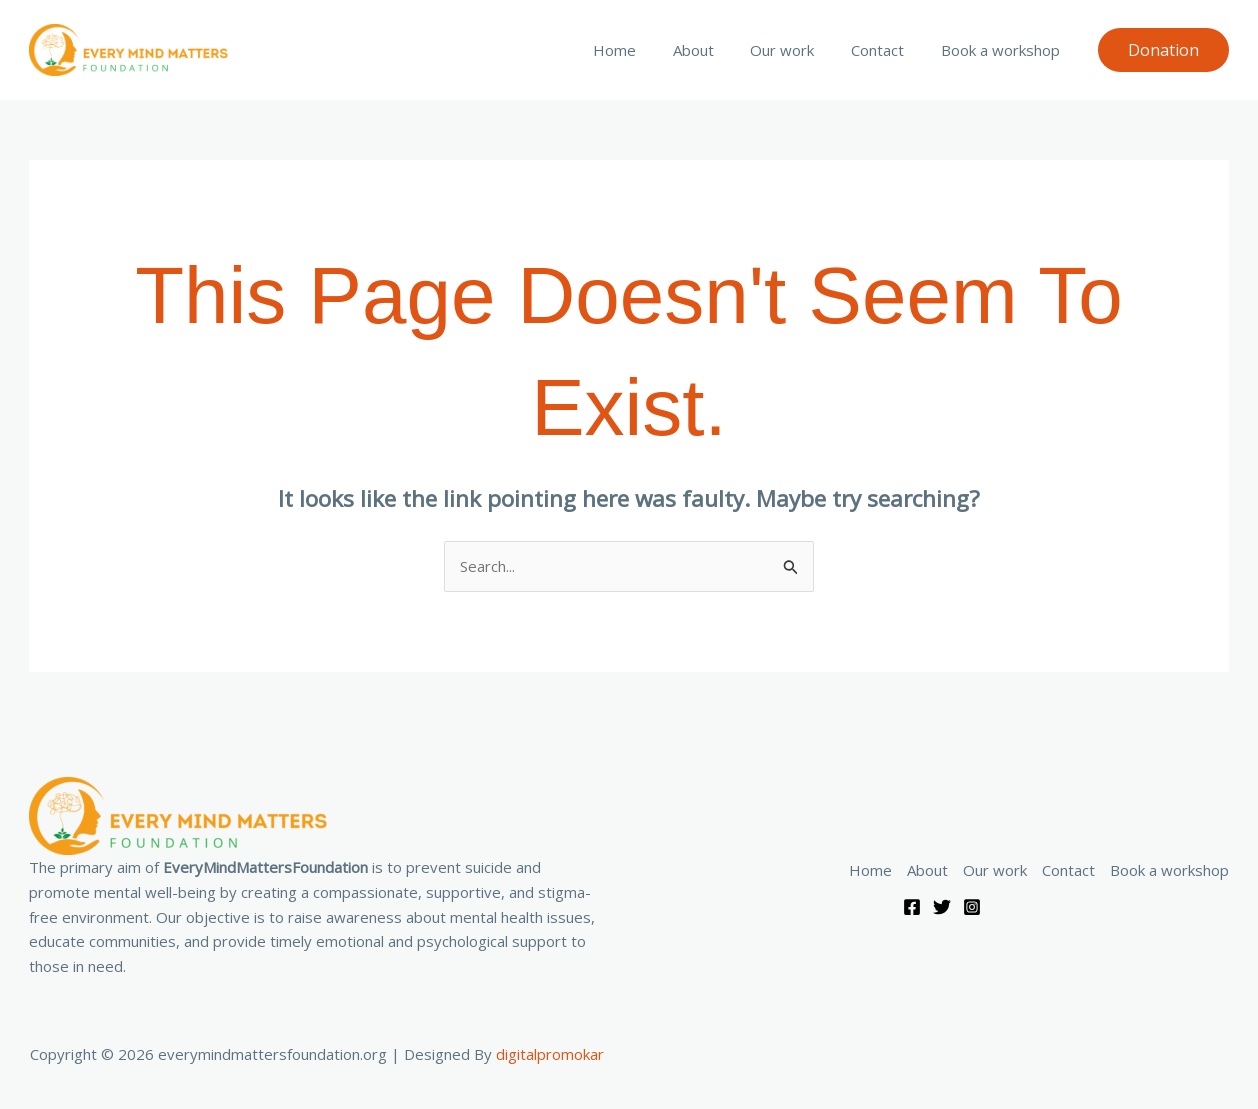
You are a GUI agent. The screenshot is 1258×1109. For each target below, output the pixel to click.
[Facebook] (912, 907)
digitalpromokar (550, 1054)
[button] (1163, 50)
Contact (887, 50)
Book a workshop (1003, 50)
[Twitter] (942, 907)
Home (644, 50)
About (716, 50)
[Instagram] (972, 907)
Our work (799, 50)
